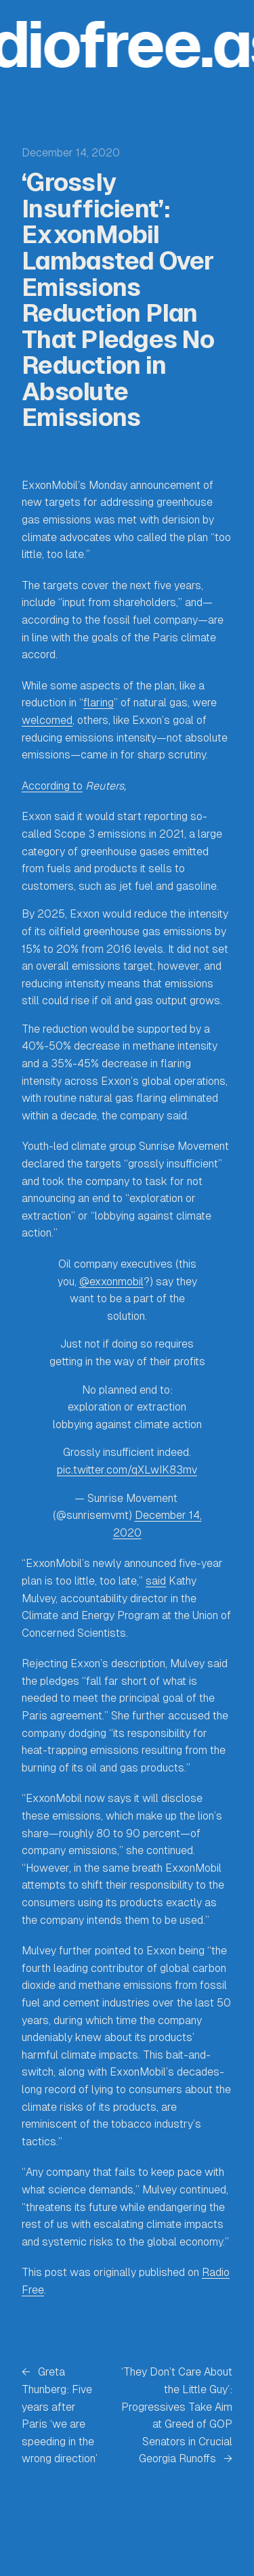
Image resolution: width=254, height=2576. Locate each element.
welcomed (47, 720)
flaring (98, 702)
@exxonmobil (111, 1281)
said (156, 1580)
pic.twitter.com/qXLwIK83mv (127, 1469)
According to (52, 785)
